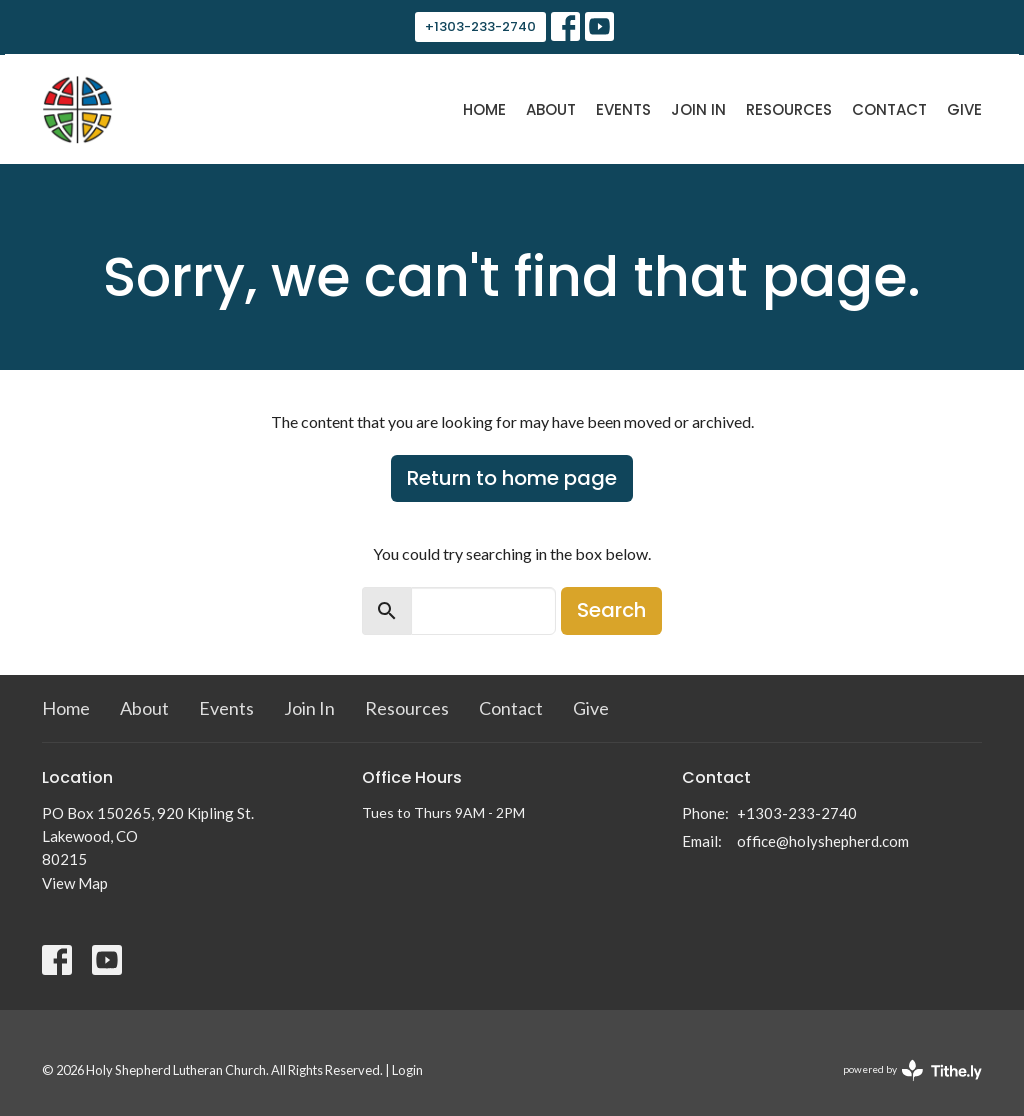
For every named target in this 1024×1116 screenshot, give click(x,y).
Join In (698, 109)
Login (407, 1070)
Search (611, 610)
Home (484, 109)
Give (964, 109)
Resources (789, 109)
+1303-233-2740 (480, 26)
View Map (75, 883)
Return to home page (512, 478)
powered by (912, 1070)
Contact (889, 109)
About (551, 109)
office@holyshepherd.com (823, 841)
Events (623, 109)
